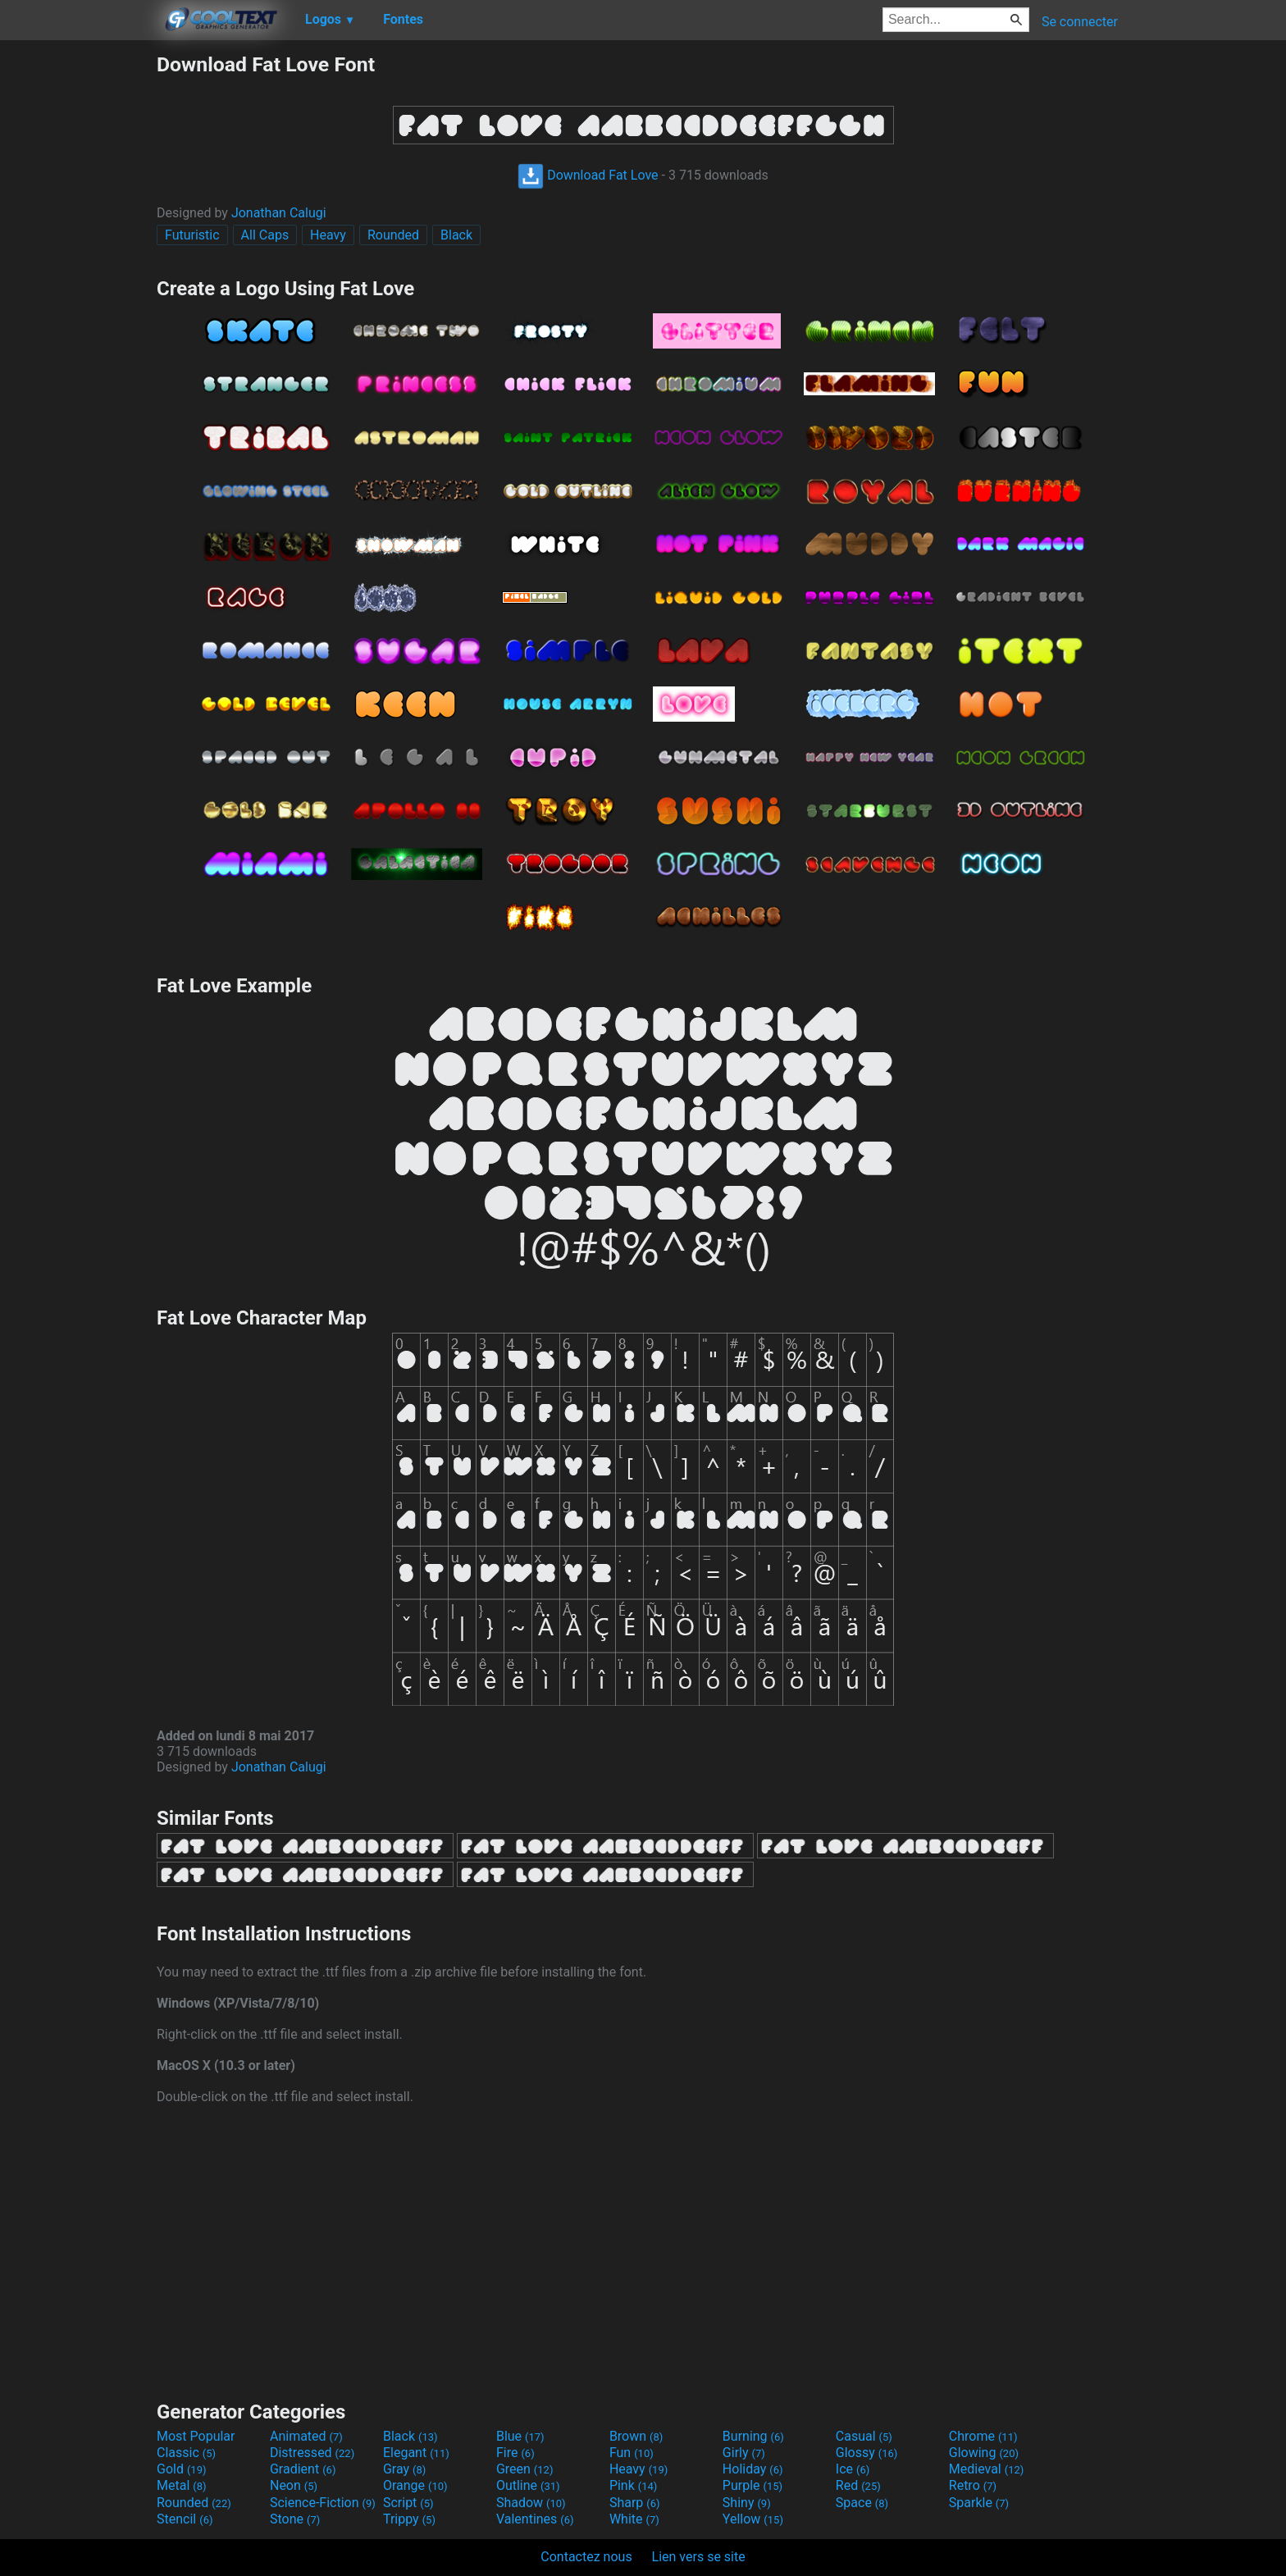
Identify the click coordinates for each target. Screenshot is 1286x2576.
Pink (633, 2485)
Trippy (409, 2519)
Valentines (535, 2519)
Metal (182, 2485)
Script (408, 2502)
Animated (306, 2436)
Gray (404, 2469)
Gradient (302, 2469)
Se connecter (1080, 22)
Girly (744, 2452)
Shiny (747, 2502)
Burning (753, 2436)
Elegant (416, 2452)
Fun (631, 2452)
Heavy (328, 235)
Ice (852, 2469)
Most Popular (196, 2436)
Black (456, 235)
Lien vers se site (699, 2557)
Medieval (986, 2469)
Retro (972, 2485)
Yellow (753, 2519)
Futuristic (192, 235)
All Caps (265, 235)
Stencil (184, 2519)
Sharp (634, 2502)
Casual (864, 2436)
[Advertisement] (78, 298)
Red (858, 2485)
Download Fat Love (588, 175)
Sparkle (979, 2502)
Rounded (393, 235)
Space (862, 2502)
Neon (293, 2485)
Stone (295, 2519)
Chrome (983, 2436)
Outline (528, 2485)
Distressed (312, 2452)
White (634, 2519)
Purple (752, 2485)
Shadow (531, 2502)
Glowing (984, 2452)
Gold (182, 2469)
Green (525, 2469)
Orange (415, 2485)
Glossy (867, 2452)
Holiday (753, 2469)
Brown (636, 2436)
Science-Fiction (323, 2502)
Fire (515, 2452)
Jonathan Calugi (278, 213)
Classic (186, 2452)
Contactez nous (586, 2557)
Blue (520, 2436)
